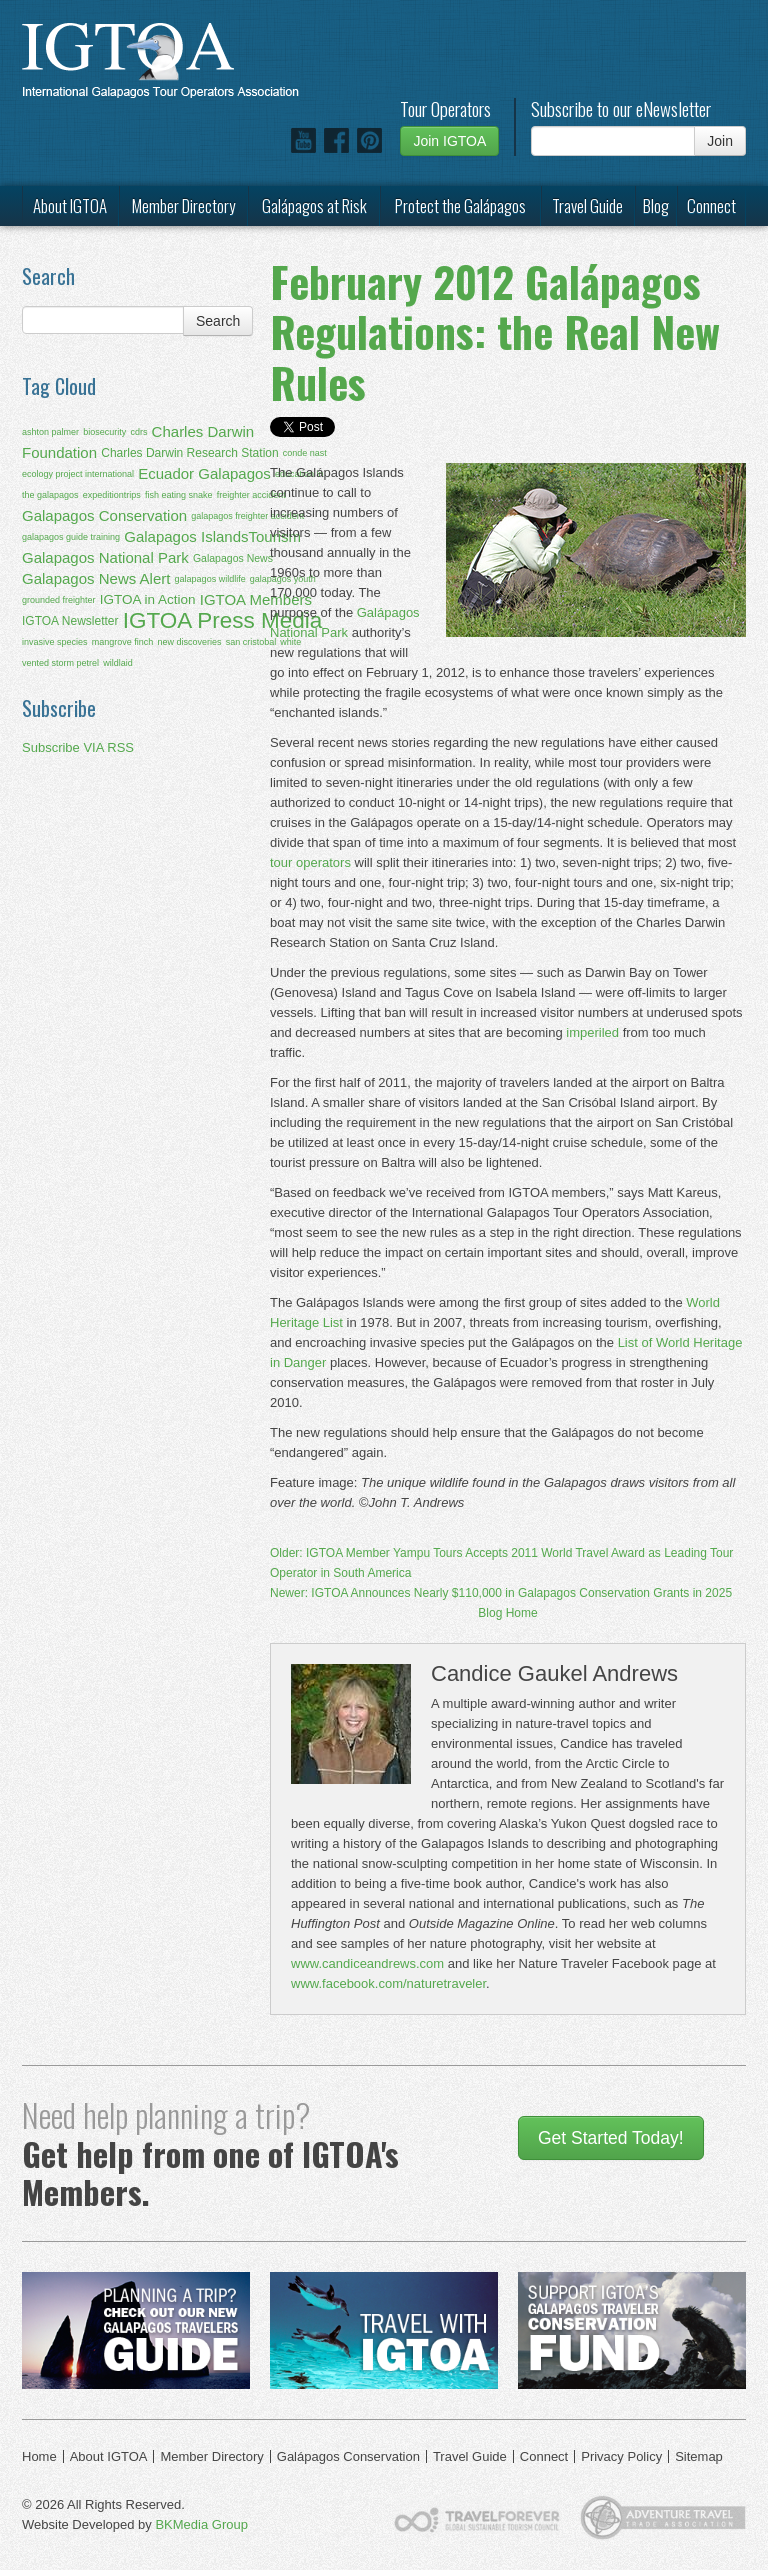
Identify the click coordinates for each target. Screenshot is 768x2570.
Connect (711, 205)
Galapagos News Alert (96, 578)
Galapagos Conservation (104, 515)
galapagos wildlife (210, 579)
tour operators (310, 862)
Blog (656, 205)
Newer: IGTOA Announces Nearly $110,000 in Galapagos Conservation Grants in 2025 (501, 1593)
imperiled (592, 1032)
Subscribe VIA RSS (78, 747)
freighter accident (251, 495)
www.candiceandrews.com (367, 1963)
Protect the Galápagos (460, 205)
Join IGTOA (449, 141)
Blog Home (507, 1613)
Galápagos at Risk (314, 205)
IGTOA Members (256, 599)
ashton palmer (50, 432)
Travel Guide (587, 205)
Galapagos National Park (105, 557)
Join (720, 141)
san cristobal (251, 642)
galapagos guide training (71, 537)
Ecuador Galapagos (204, 473)
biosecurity (104, 432)
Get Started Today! (611, 2138)
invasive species (55, 642)
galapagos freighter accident (247, 516)
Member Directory (183, 205)
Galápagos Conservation (348, 2456)
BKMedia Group (201, 2524)
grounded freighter (59, 600)
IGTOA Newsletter (70, 621)
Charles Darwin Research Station (189, 453)
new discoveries (189, 642)
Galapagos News (233, 558)
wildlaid (118, 663)
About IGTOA (70, 205)
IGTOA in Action (148, 599)
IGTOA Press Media (223, 620)
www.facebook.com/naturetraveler (388, 1983)
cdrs (138, 432)
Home (39, 2456)
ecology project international (78, 474)
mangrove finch (123, 642)
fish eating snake (179, 495)
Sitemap (699, 2456)
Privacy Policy (621, 2456)
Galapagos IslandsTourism (212, 536)
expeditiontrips (112, 495)
